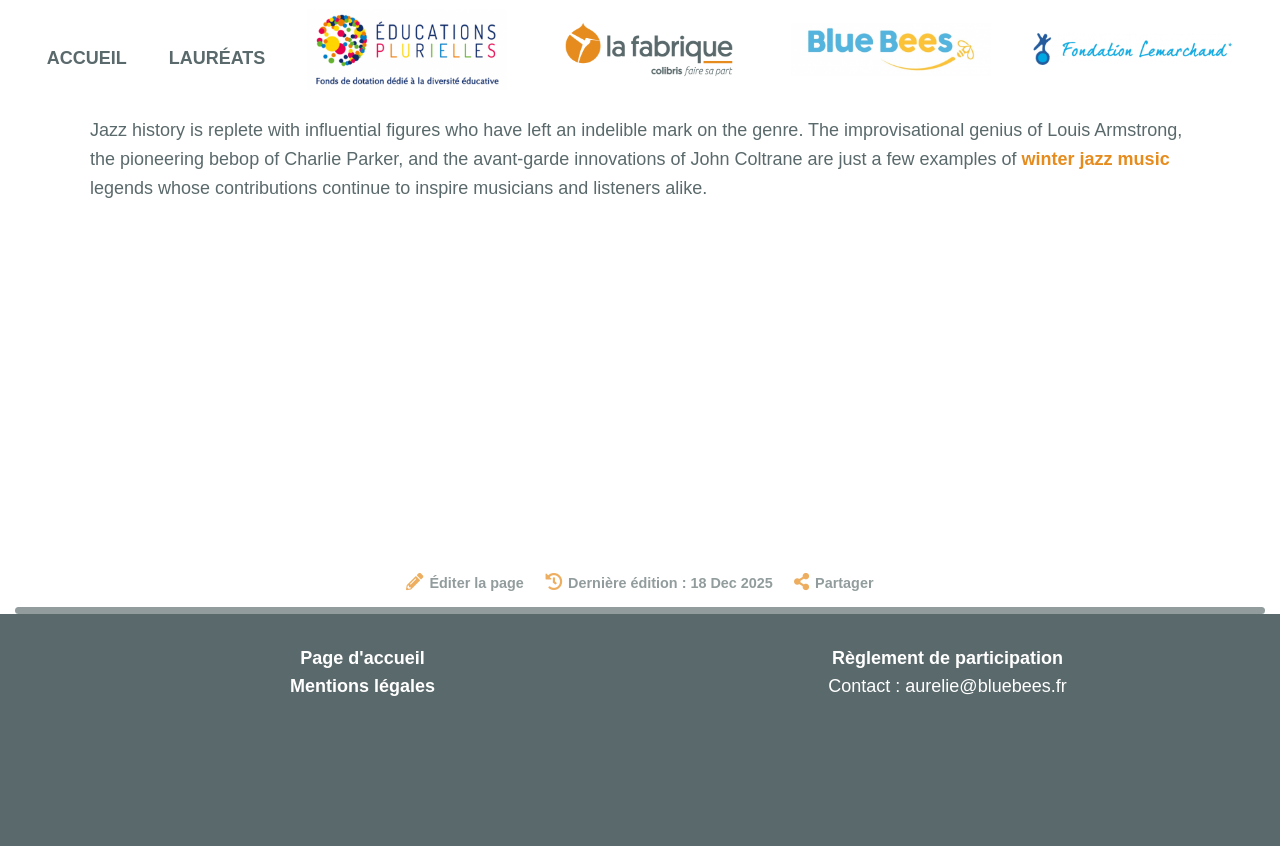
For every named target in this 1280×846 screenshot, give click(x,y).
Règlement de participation (947, 658)
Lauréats (217, 58)
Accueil (87, 58)
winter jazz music (1096, 159)
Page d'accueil (362, 658)
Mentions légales (362, 686)
